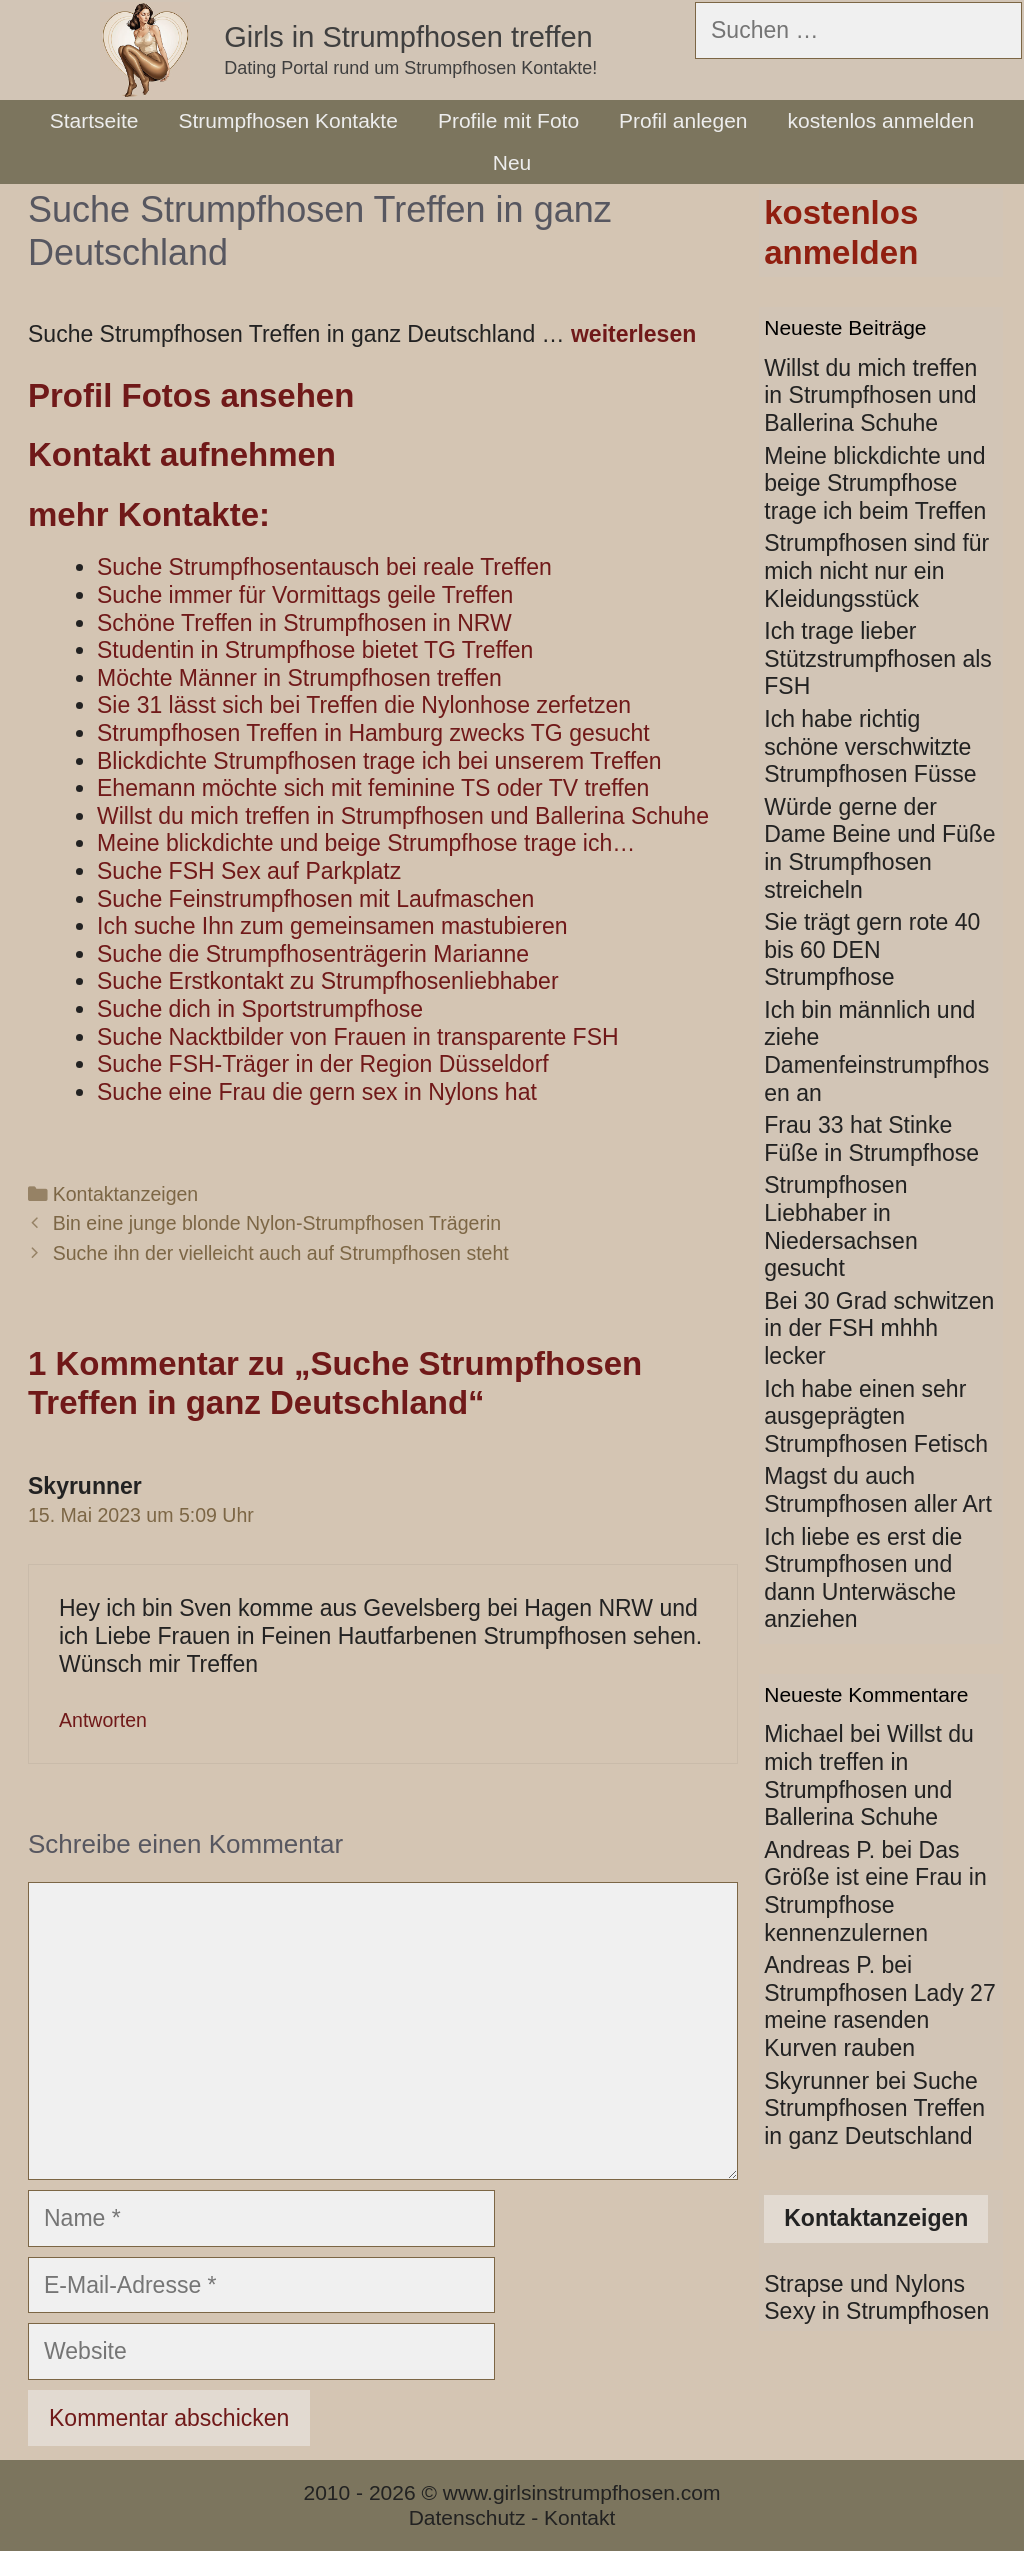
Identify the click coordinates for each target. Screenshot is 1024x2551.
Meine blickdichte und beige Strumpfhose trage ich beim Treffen (875, 483)
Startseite (94, 120)
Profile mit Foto (508, 120)
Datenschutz (467, 2517)
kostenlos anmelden (881, 120)
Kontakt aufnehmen (182, 454)
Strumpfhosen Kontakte (287, 120)
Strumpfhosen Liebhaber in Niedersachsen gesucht (840, 1226)
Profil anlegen (683, 120)
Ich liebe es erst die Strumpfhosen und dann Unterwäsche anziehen (863, 1578)
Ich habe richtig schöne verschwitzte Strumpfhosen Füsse (870, 746)
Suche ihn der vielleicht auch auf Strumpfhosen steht (281, 1253)
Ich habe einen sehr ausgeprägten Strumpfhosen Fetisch (876, 1416)
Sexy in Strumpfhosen (876, 2311)
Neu (512, 162)
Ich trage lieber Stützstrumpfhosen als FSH (878, 658)
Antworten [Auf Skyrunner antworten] (103, 1720)
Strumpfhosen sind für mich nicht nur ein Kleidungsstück (876, 570)
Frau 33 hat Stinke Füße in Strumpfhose (871, 1139)
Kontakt (579, 2517)
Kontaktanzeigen (126, 1194)
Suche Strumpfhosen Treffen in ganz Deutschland (874, 2108)
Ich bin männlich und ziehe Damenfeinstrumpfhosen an (876, 1051)
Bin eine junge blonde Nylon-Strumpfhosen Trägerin (277, 1223)
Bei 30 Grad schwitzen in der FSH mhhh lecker (879, 1328)
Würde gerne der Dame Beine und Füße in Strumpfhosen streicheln (879, 848)
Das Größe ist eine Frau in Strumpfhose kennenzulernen (875, 1891)
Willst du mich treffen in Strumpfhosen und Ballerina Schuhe (870, 395)
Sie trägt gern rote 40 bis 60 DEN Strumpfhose (872, 949)
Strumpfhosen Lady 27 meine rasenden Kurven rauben (879, 2020)
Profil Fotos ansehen (191, 395)
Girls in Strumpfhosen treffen (408, 37)
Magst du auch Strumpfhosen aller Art (878, 1490)
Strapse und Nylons (864, 2284)
